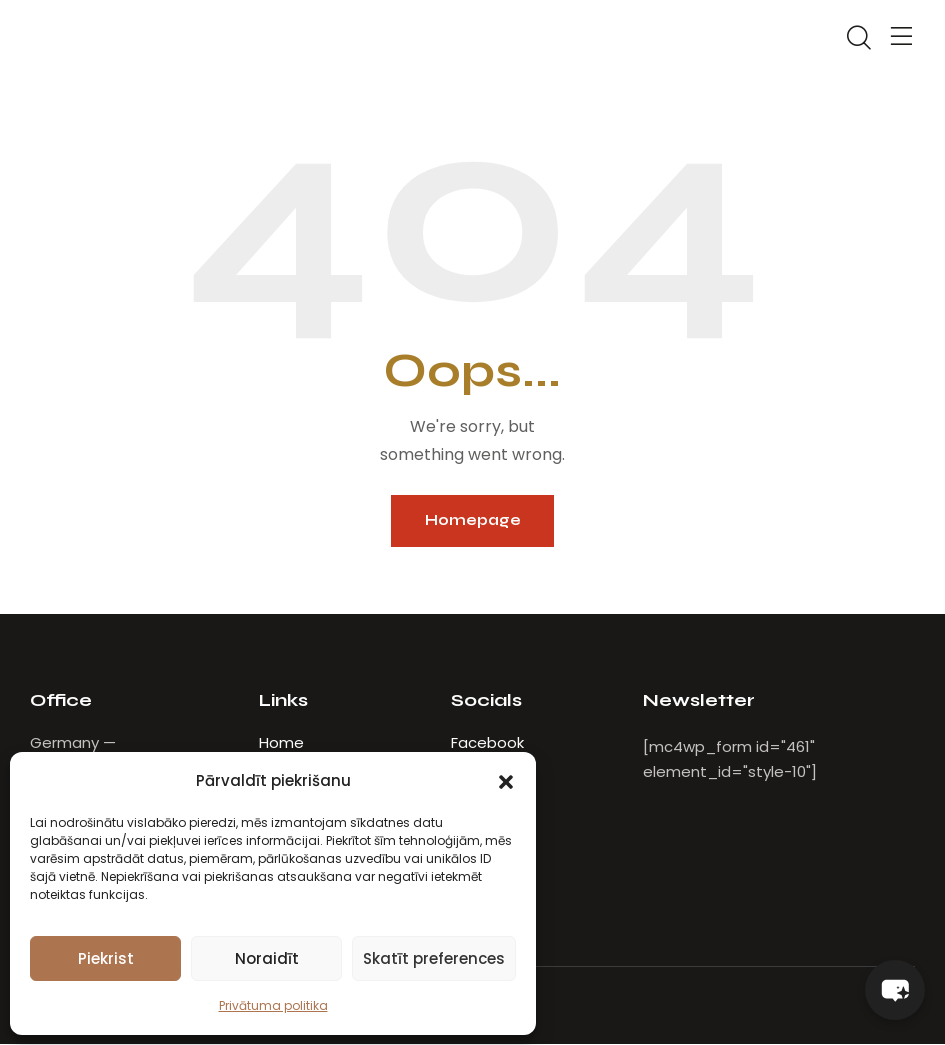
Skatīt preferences (434, 958)
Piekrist (106, 958)
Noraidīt (267, 958)
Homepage (473, 521)
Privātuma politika (273, 1005)
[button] (506, 781)
